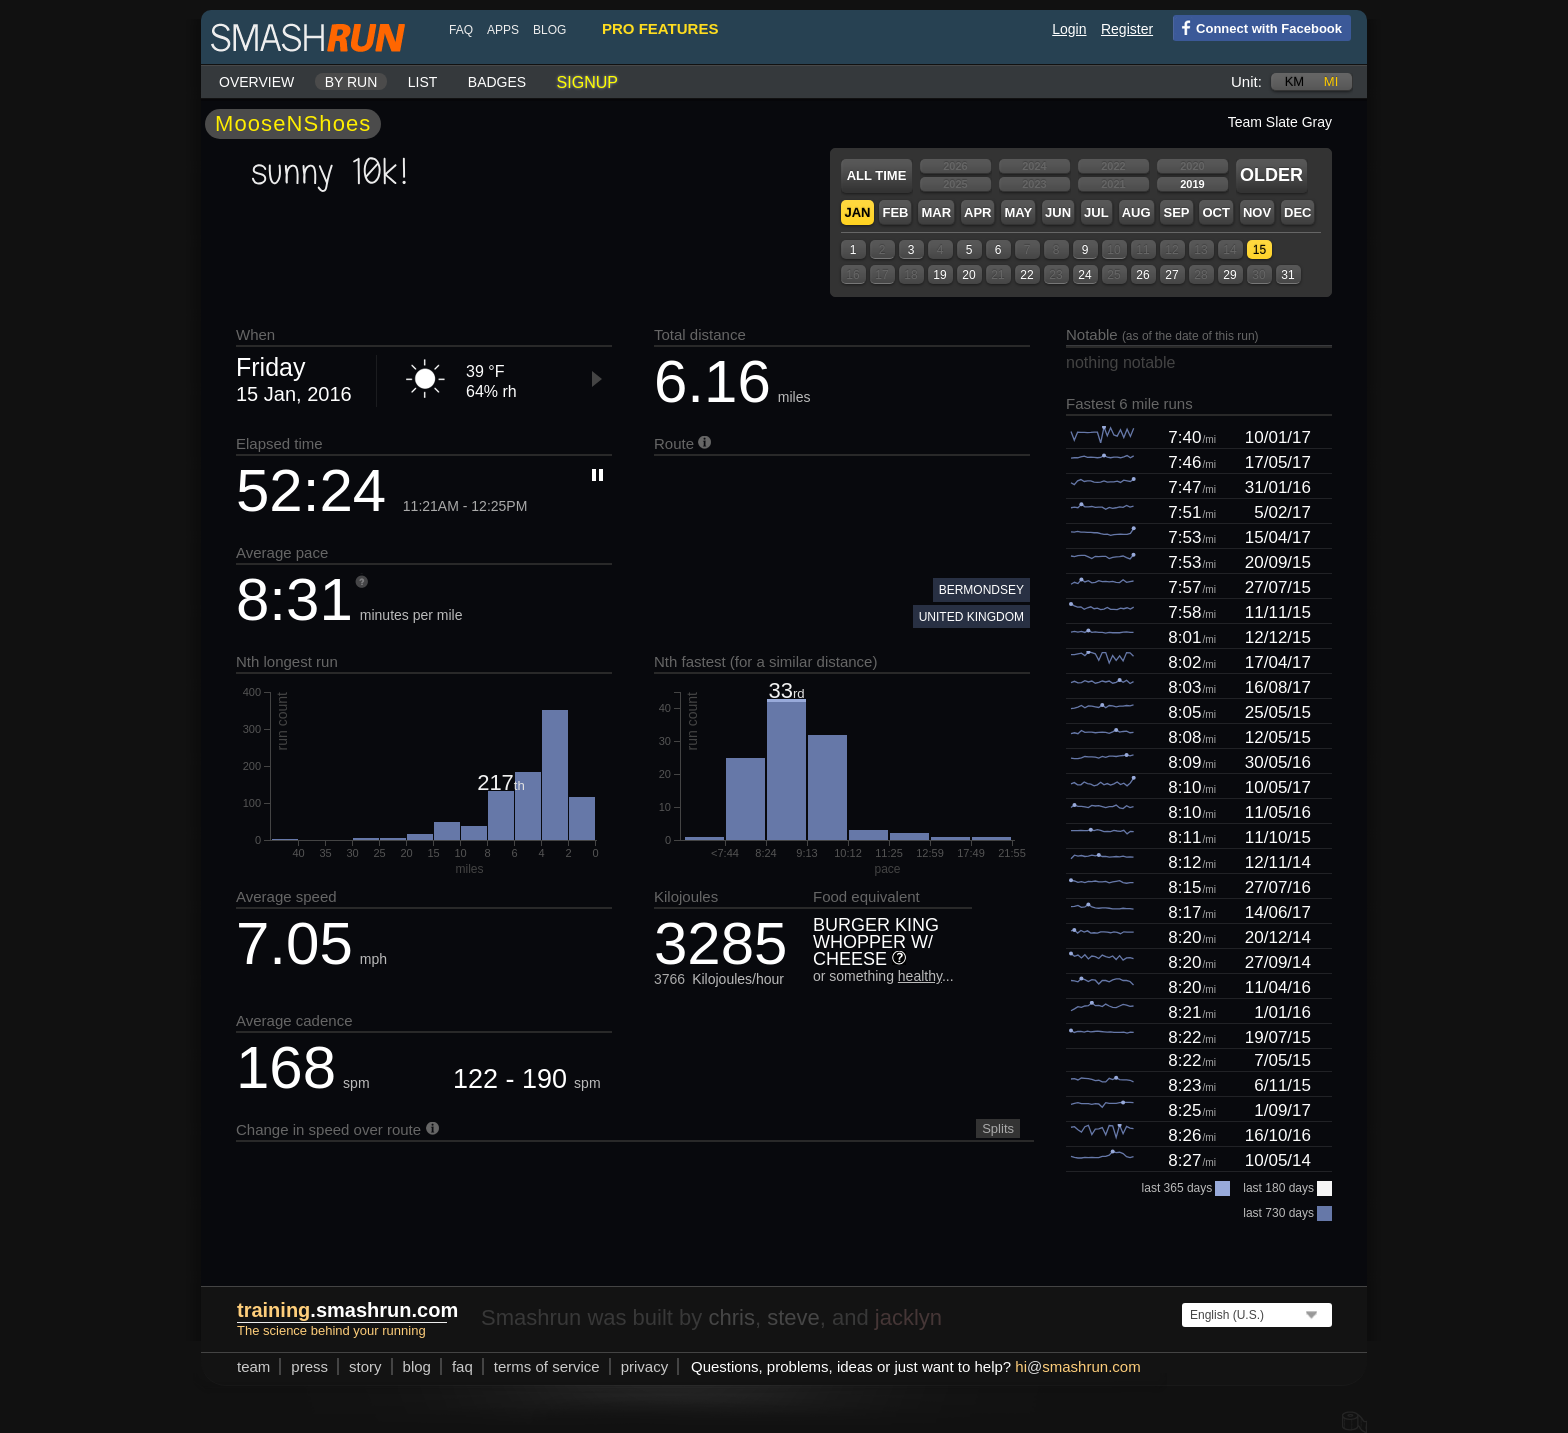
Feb (895, 212)
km (1295, 81)
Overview (256, 82)
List (423, 82)
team (253, 1366)
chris (731, 1317)
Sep (1176, 212)
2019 (1192, 184)
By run (351, 82)
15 (1259, 250)
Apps (503, 30)
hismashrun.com (1077, 1366)
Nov (1257, 212)
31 (1287, 275)
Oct (1215, 212)
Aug (1136, 212)
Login (1069, 29)
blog (549, 30)
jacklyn (908, 1317)
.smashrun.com (347, 1310)
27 (1171, 275)
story (365, 1366)
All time (877, 175)
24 (1084, 275)
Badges (497, 82)
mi (1331, 81)
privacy (645, 1366)
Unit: (1246, 81)
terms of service (547, 1366)
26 (1142, 275)
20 (968, 275)
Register (1127, 29)
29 (1229, 275)
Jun (1058, 212)
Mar (936, 212)
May (1018, 212)
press (309, 1366)
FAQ (461, 30)
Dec (1297, 212)
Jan (857, 212)
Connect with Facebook (1257, 27)
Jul (1096, 212)
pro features (660, 28)
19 (939, 275)
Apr (977, 212)
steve (793, 1317)
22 (1026, 275)
